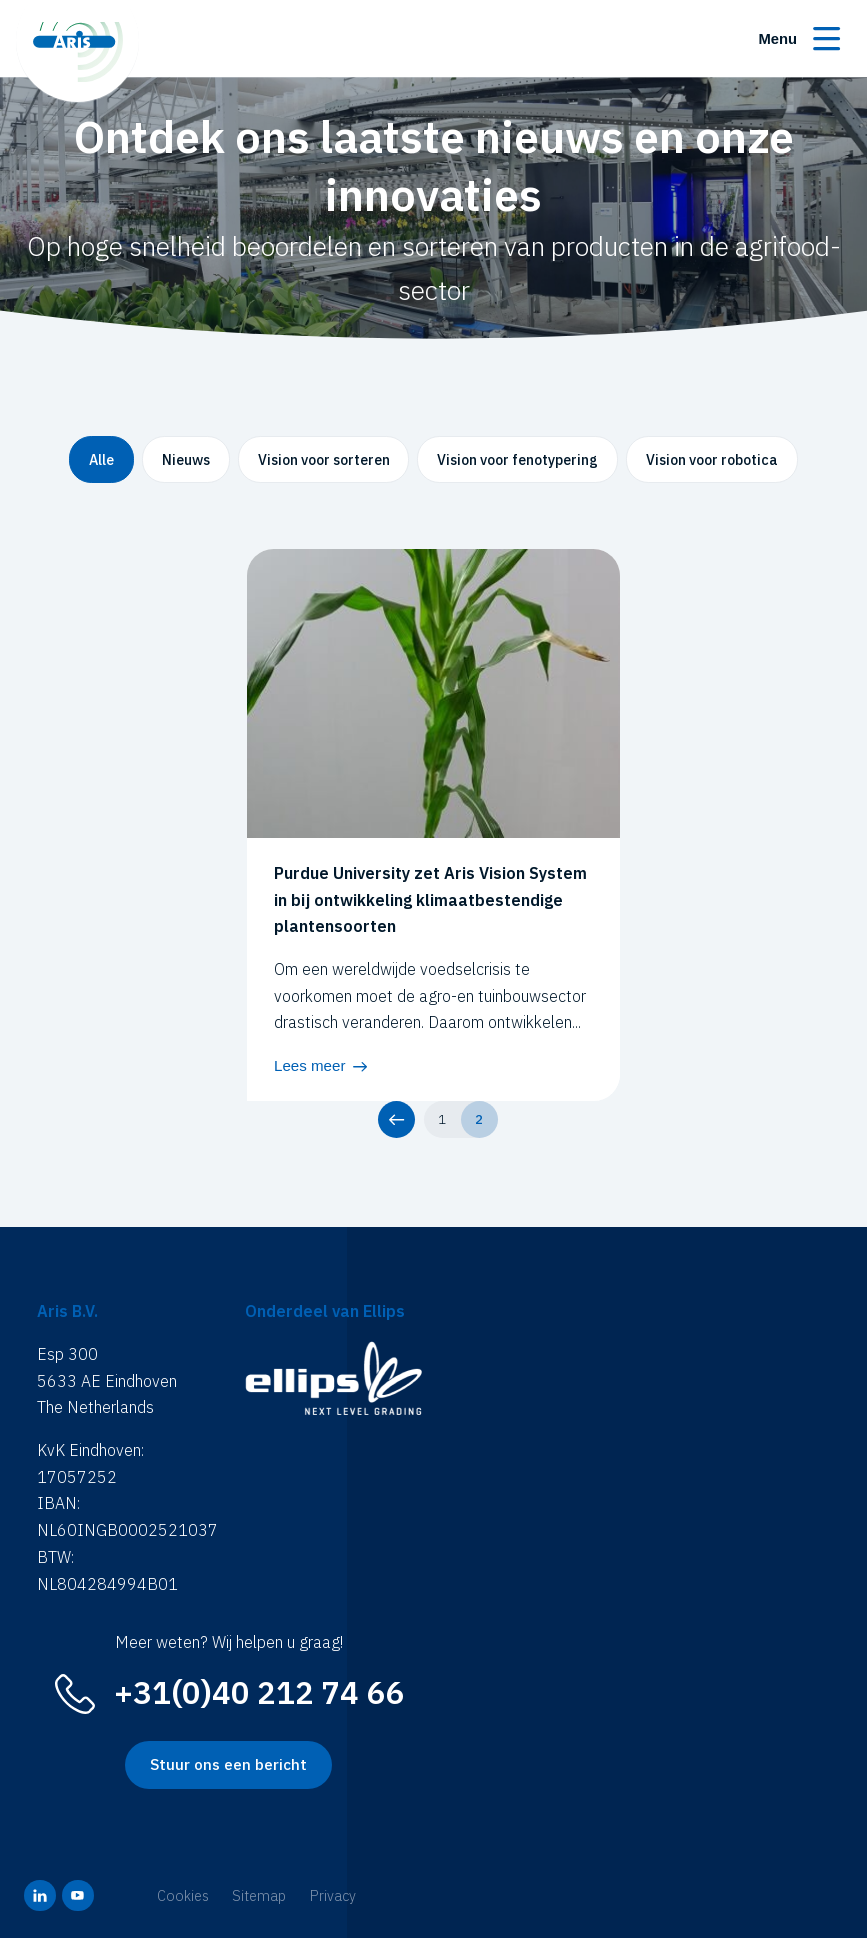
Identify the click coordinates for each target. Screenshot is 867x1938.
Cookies (183, 1895)
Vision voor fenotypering (517, 459)
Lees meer (309, 1065)
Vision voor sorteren (324, 459)
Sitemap (259, 1895)
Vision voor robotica (712, 459)
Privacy (333, 1895)
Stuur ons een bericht (228, 1764)
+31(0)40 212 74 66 (259, 1692)
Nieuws (186, 459)
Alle (101, 459)
